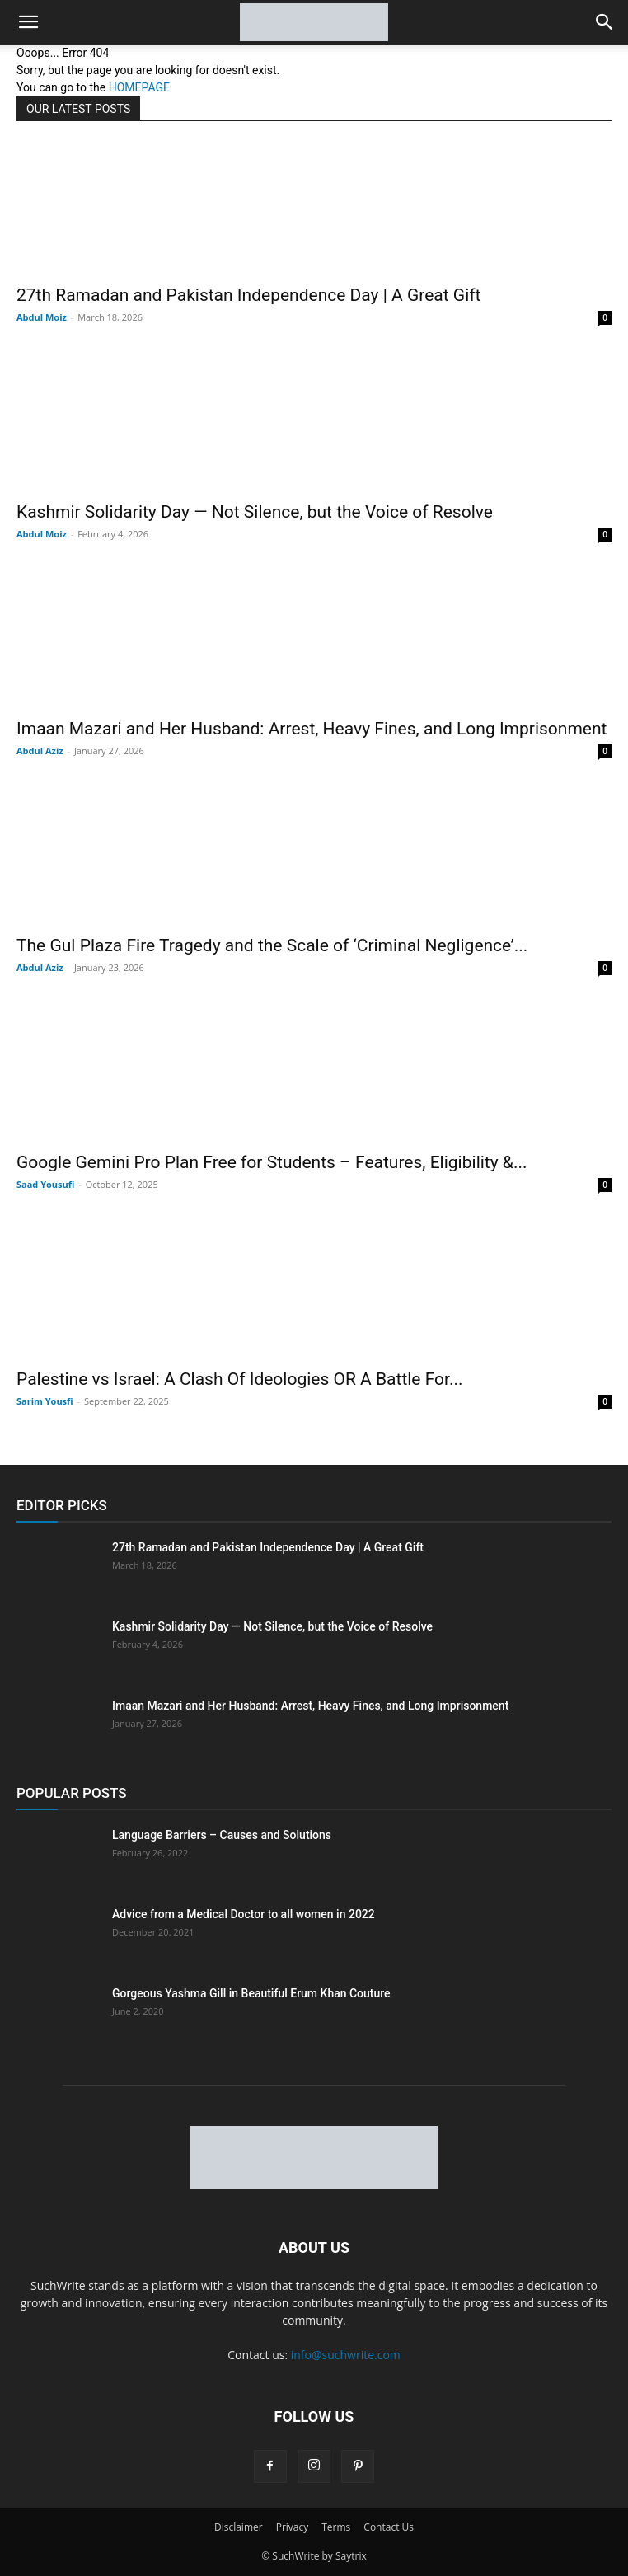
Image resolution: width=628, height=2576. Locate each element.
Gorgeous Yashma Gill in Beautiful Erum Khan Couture (251, 1993)
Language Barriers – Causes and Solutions (221, 1835)
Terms (335, 2527)
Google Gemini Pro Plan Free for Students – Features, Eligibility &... (271, 1162)
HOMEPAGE (139, 87)
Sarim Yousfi (44, 1401)
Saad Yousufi (45, 1184)
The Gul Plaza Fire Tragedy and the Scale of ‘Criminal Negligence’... (271, 945)
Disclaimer (238, 2527)
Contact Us (388, 2527)
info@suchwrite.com (346, 2355)
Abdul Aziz (39, 750)
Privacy (292, 2527)
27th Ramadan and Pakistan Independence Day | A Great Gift (248, 295)
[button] (28, 22)
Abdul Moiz (41, 317)
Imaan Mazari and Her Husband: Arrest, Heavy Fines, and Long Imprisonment (311, 729)
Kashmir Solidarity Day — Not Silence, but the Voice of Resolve (254, 512)
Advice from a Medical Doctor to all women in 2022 (243, 1914)
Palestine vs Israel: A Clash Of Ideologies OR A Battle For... (239, 1379)
